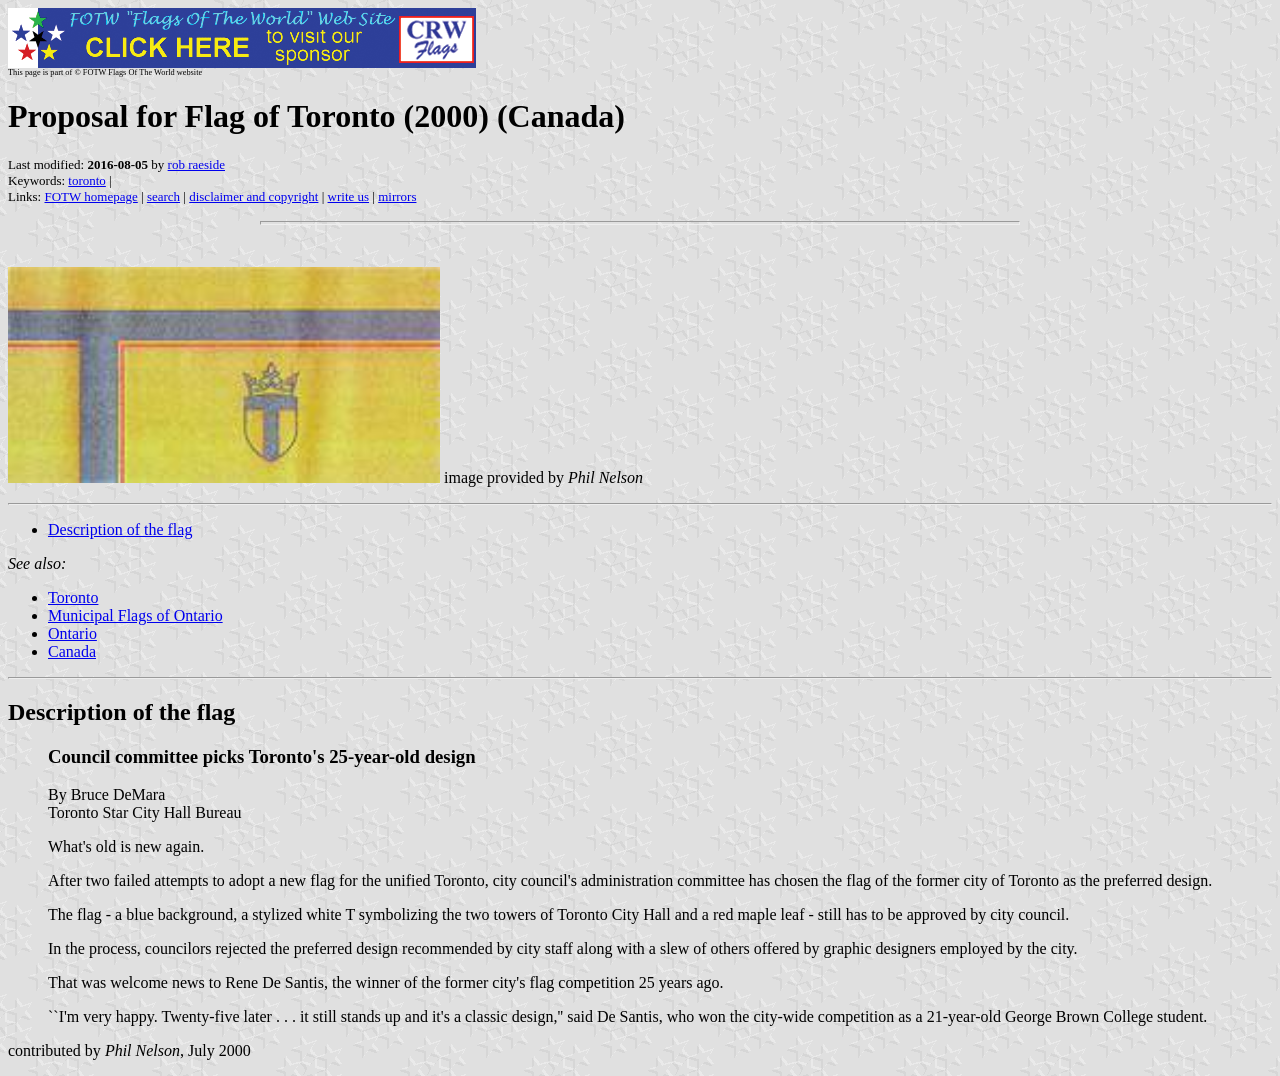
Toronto (73, 597)
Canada (72, 651)
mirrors (397, 196)
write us (349, 196)
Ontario (72, 633)
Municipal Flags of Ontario (135, 615)
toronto (87, 180)
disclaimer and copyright (253, 196)
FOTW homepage (90, 196)
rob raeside (196, 164)
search (163, 196)
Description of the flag (120, 529)
